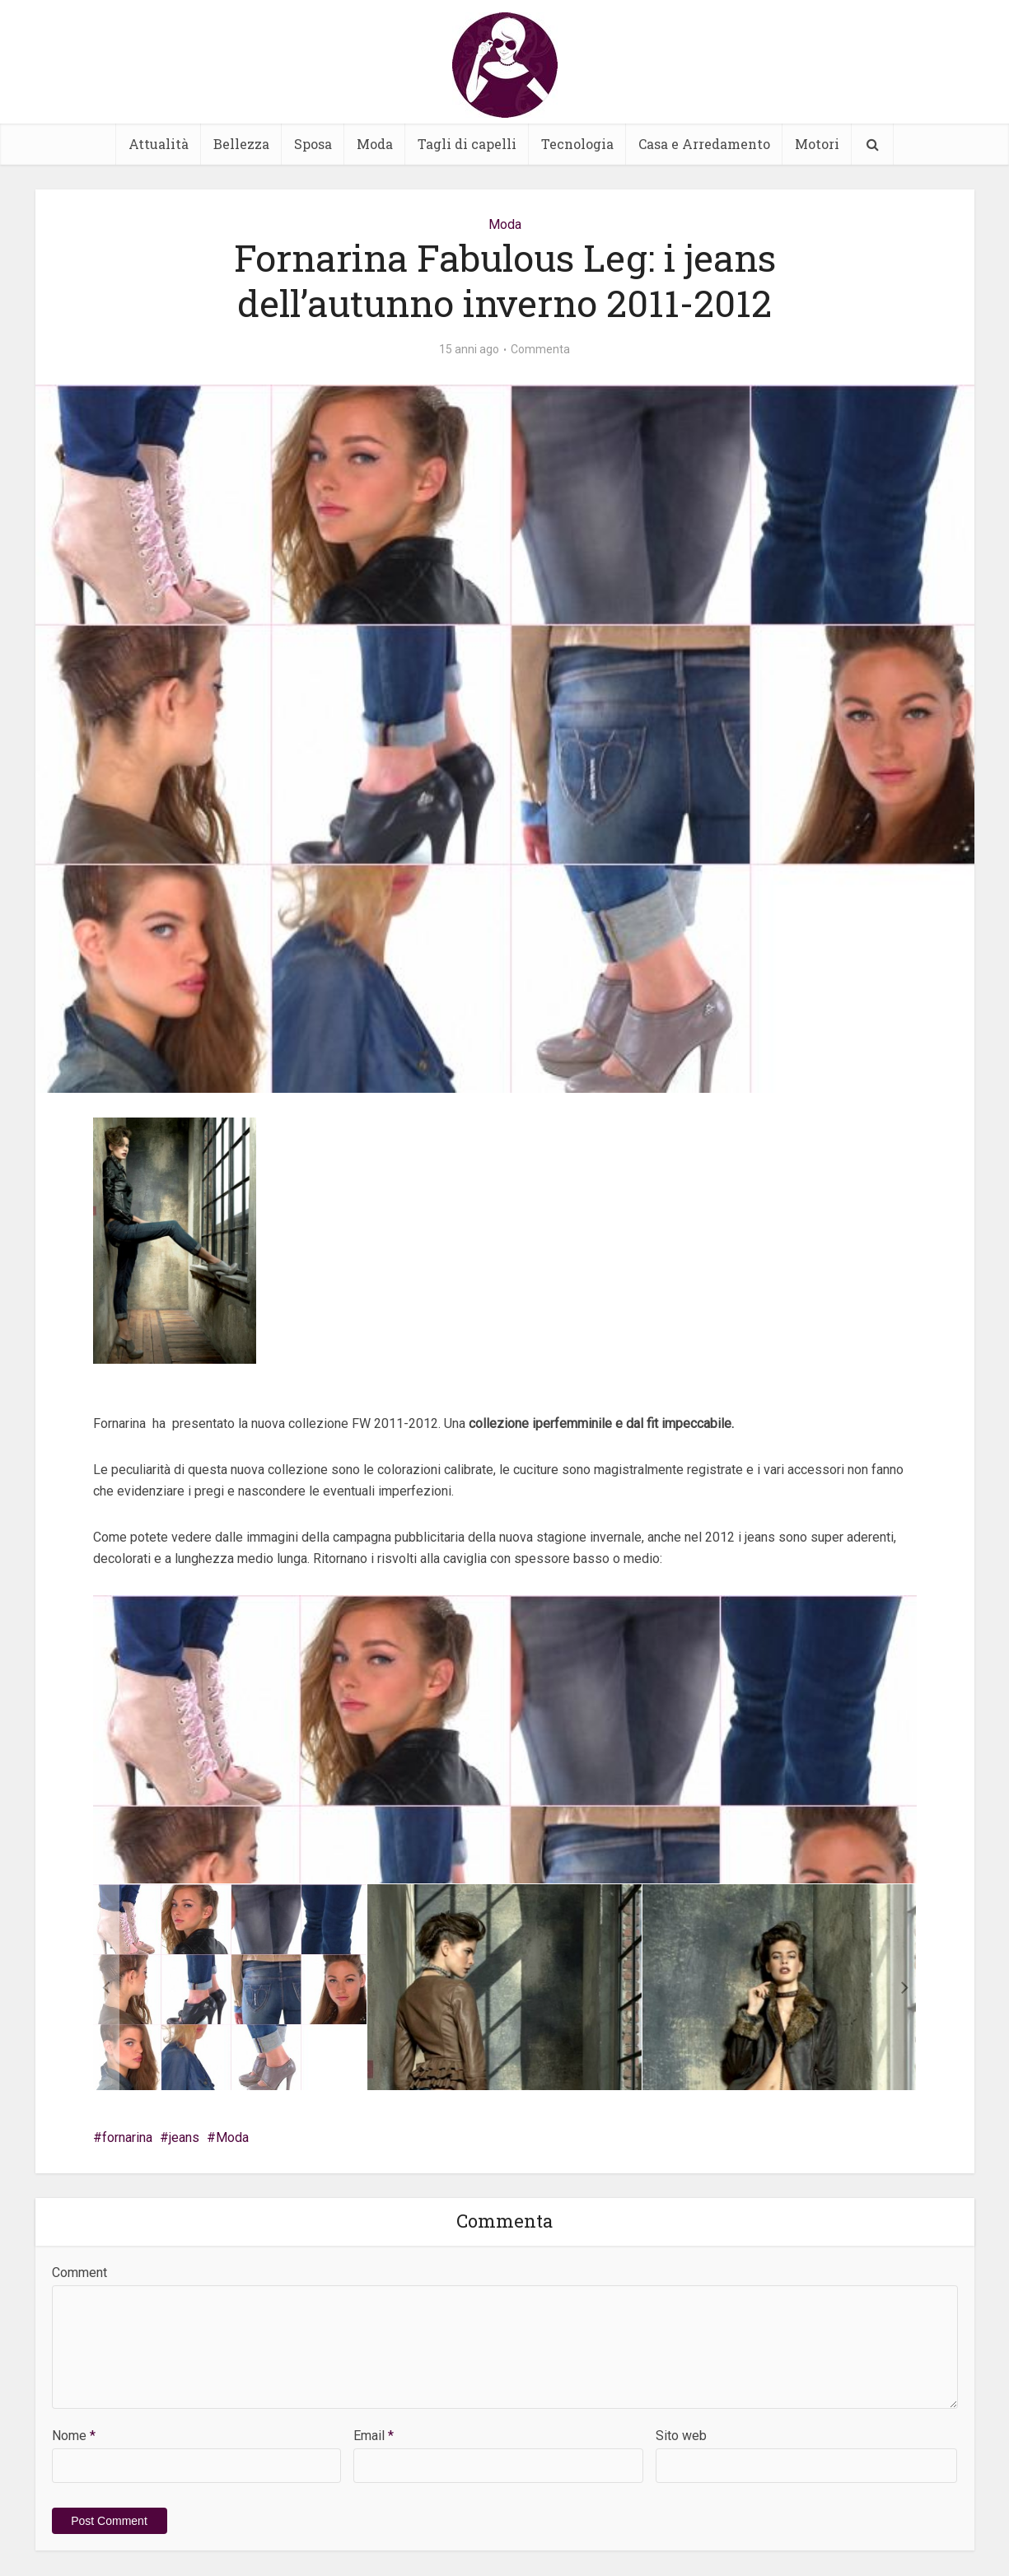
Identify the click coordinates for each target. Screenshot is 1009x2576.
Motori (817, 143)
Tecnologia (577, 143)
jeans (184, 2137)
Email (373, 2435)
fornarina (127, 2137)
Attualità (158, 143)
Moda (375, 143)
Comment (79, 2272)
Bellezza (241, 143)
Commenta (540, 349)
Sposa (313, 143)
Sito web (681, 2435)
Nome (74, 2435)
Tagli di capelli (467, 143)
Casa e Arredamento (704, 143)
